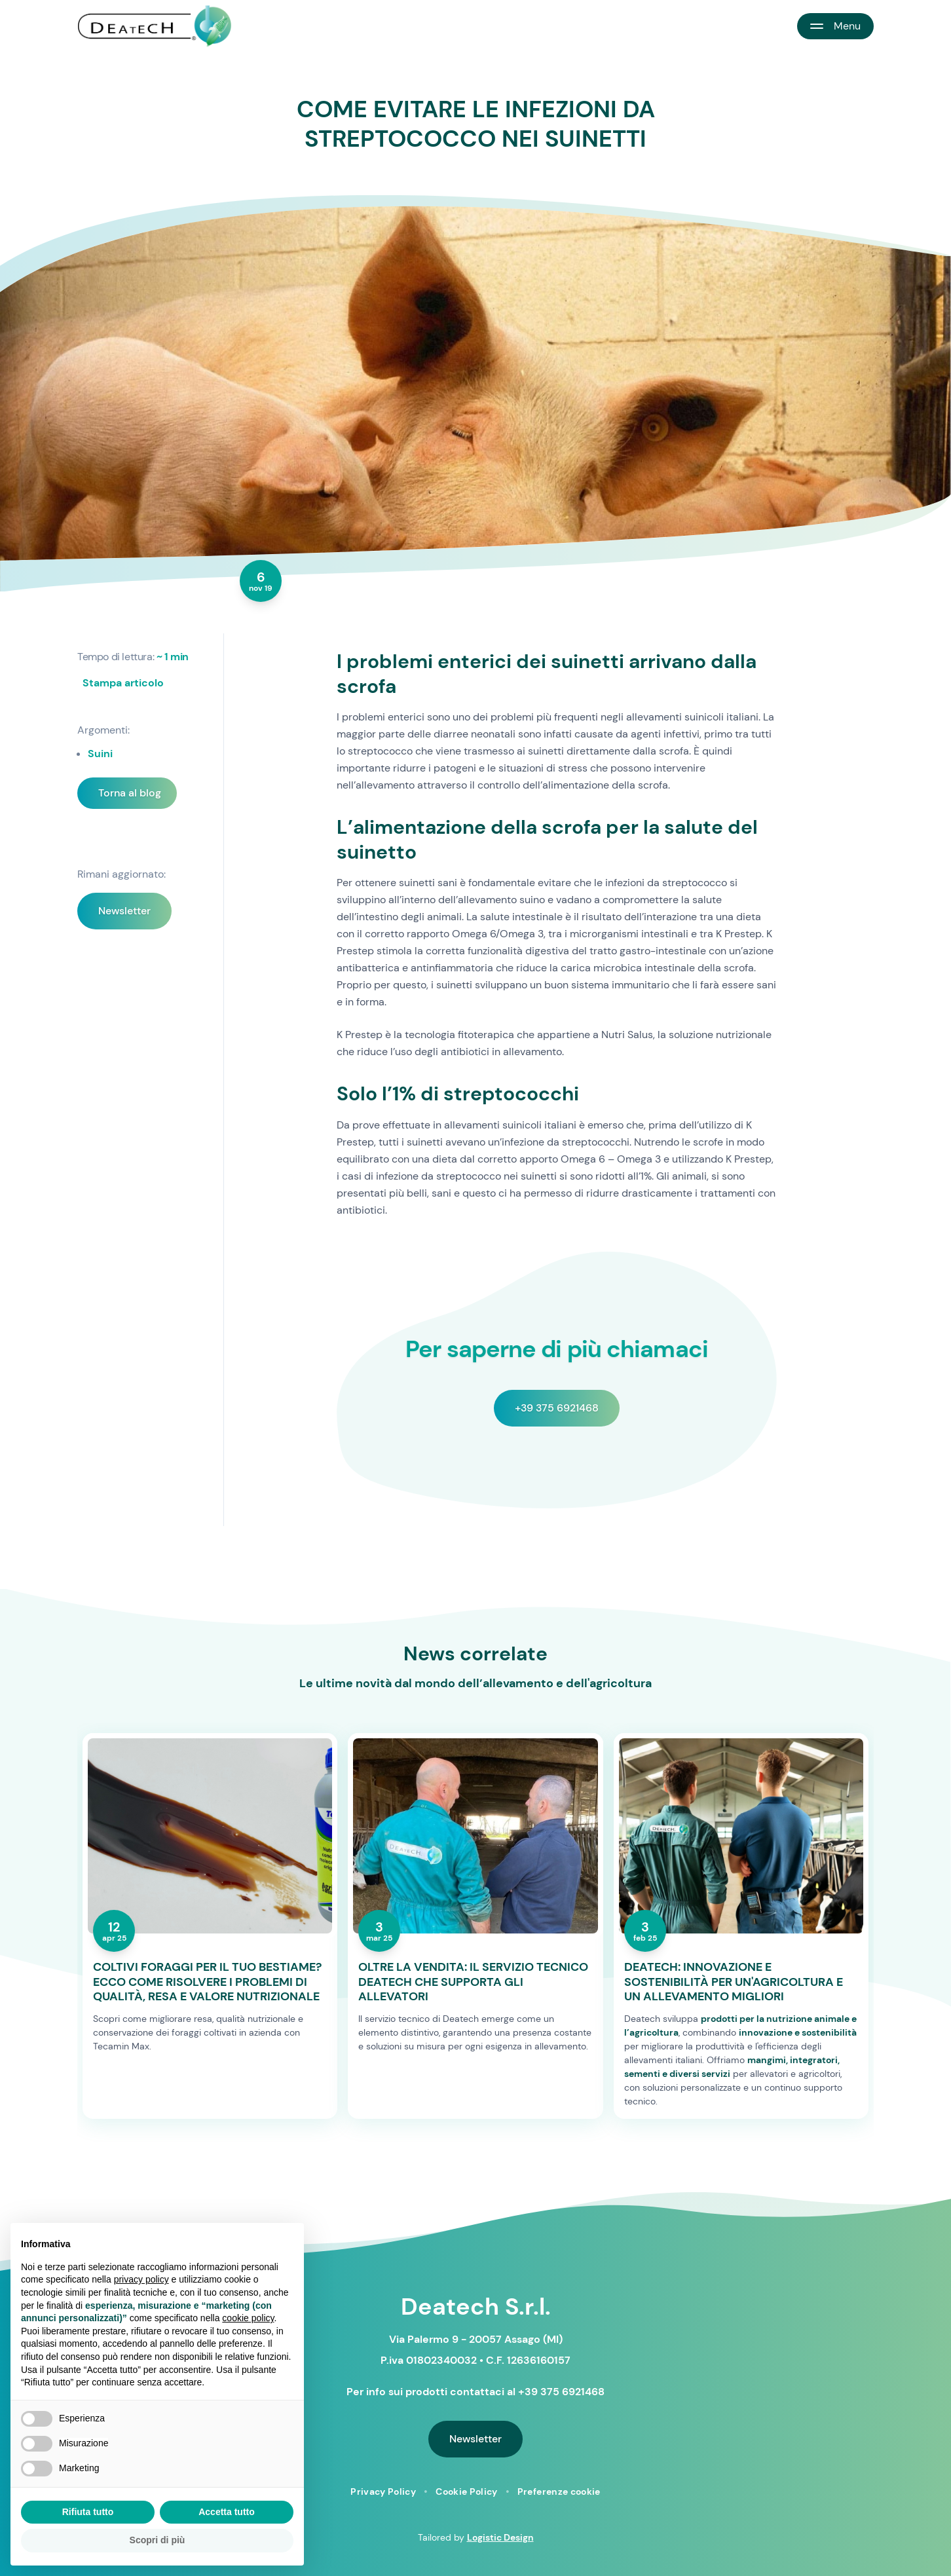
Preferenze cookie (559, 2491)
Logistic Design (500, 2537)
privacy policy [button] (141, 2279)
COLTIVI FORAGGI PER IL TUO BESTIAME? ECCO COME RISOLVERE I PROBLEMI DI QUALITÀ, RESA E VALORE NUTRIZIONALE (207, 1982)
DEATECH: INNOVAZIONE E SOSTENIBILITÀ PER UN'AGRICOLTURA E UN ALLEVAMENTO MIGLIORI (733, 1982)
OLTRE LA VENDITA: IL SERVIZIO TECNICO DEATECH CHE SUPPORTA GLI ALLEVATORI (473, 1982)
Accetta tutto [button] (226, 2512)
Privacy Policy (383, 2491)
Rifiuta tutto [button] (88, 2512)
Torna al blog (129, 793)
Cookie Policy (467, 2491)
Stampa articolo (123, 683)
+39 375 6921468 (557, 1408)
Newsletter (124, 911)
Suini (100, 753)
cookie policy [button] (248, 2318)
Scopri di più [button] (157, 2540)
